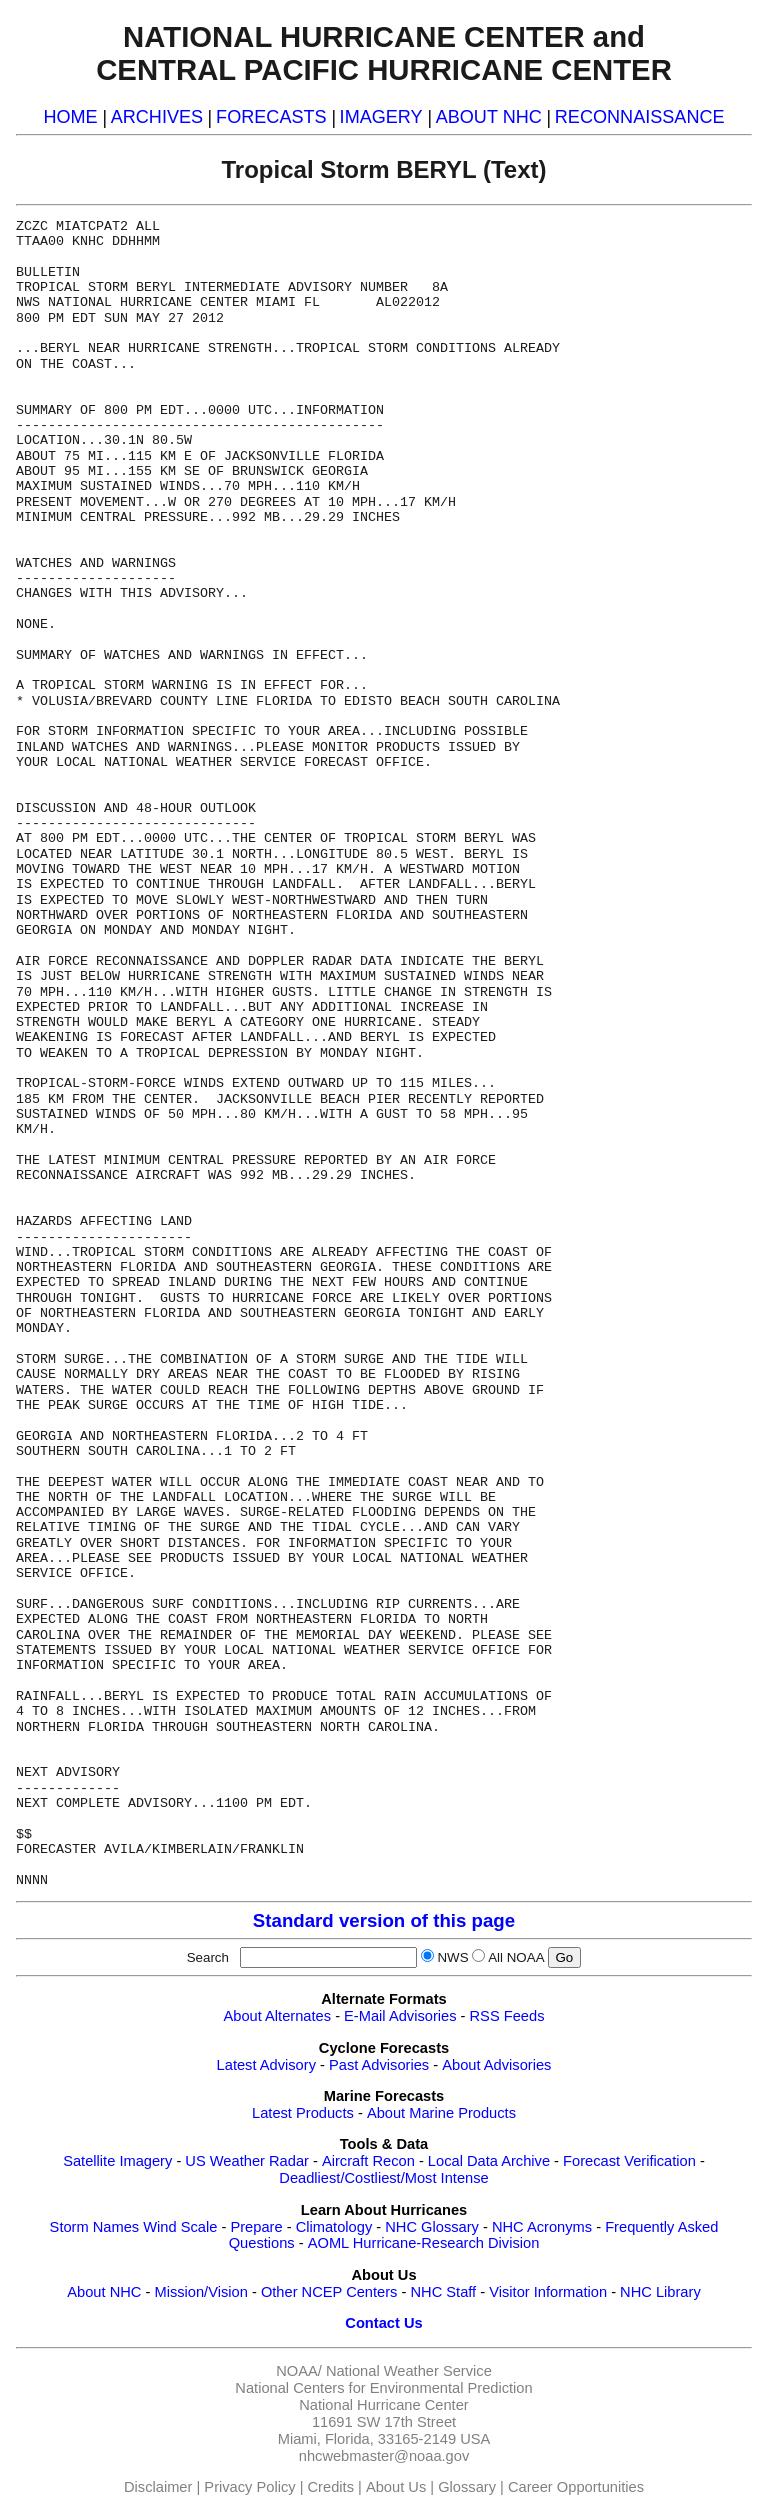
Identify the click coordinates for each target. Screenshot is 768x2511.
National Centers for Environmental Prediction (383, 2388)
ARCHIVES (157, 117)
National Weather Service (409, 2371)
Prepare (256, 2227)
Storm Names (95, 2227)
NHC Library (660, 2292)
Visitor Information (548, 2292)
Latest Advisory (266, 2065)
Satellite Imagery (117, 2161)
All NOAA (516, 1957)
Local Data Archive (489, 2161)
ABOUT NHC (489, 117)
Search (212, 1957)
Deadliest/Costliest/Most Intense (383, 2178)
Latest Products (303, 2113)
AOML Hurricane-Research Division (424, 2243)
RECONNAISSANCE (640, 117)
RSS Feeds (507, 2016)
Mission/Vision (200, 2292)
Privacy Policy (249, 2487)
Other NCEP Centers (329, 2292)
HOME (70, 117)
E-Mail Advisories (400, 2016)
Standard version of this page (384, 1920)
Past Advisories (379, 2065)
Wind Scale (180, 2227)
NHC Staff (443, 2292)
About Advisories (496, 2065)
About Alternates (278, 2016)
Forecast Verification (629, 2161)
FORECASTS (271, 117)
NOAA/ (299, 2371)
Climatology (334, 2227)
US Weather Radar (247, 2161)
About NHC (104, 2292)
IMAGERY (381, 117)
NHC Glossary (432, 2227)
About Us (396, 2487)
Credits (331, 2487)
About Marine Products (441, 2113)
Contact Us (383, 2323)
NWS (452, 1957)
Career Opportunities (576, 2487)
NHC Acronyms (542, 2227)
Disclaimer (158, 2487)
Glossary (467, 2487)
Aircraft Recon (368, 2161)
